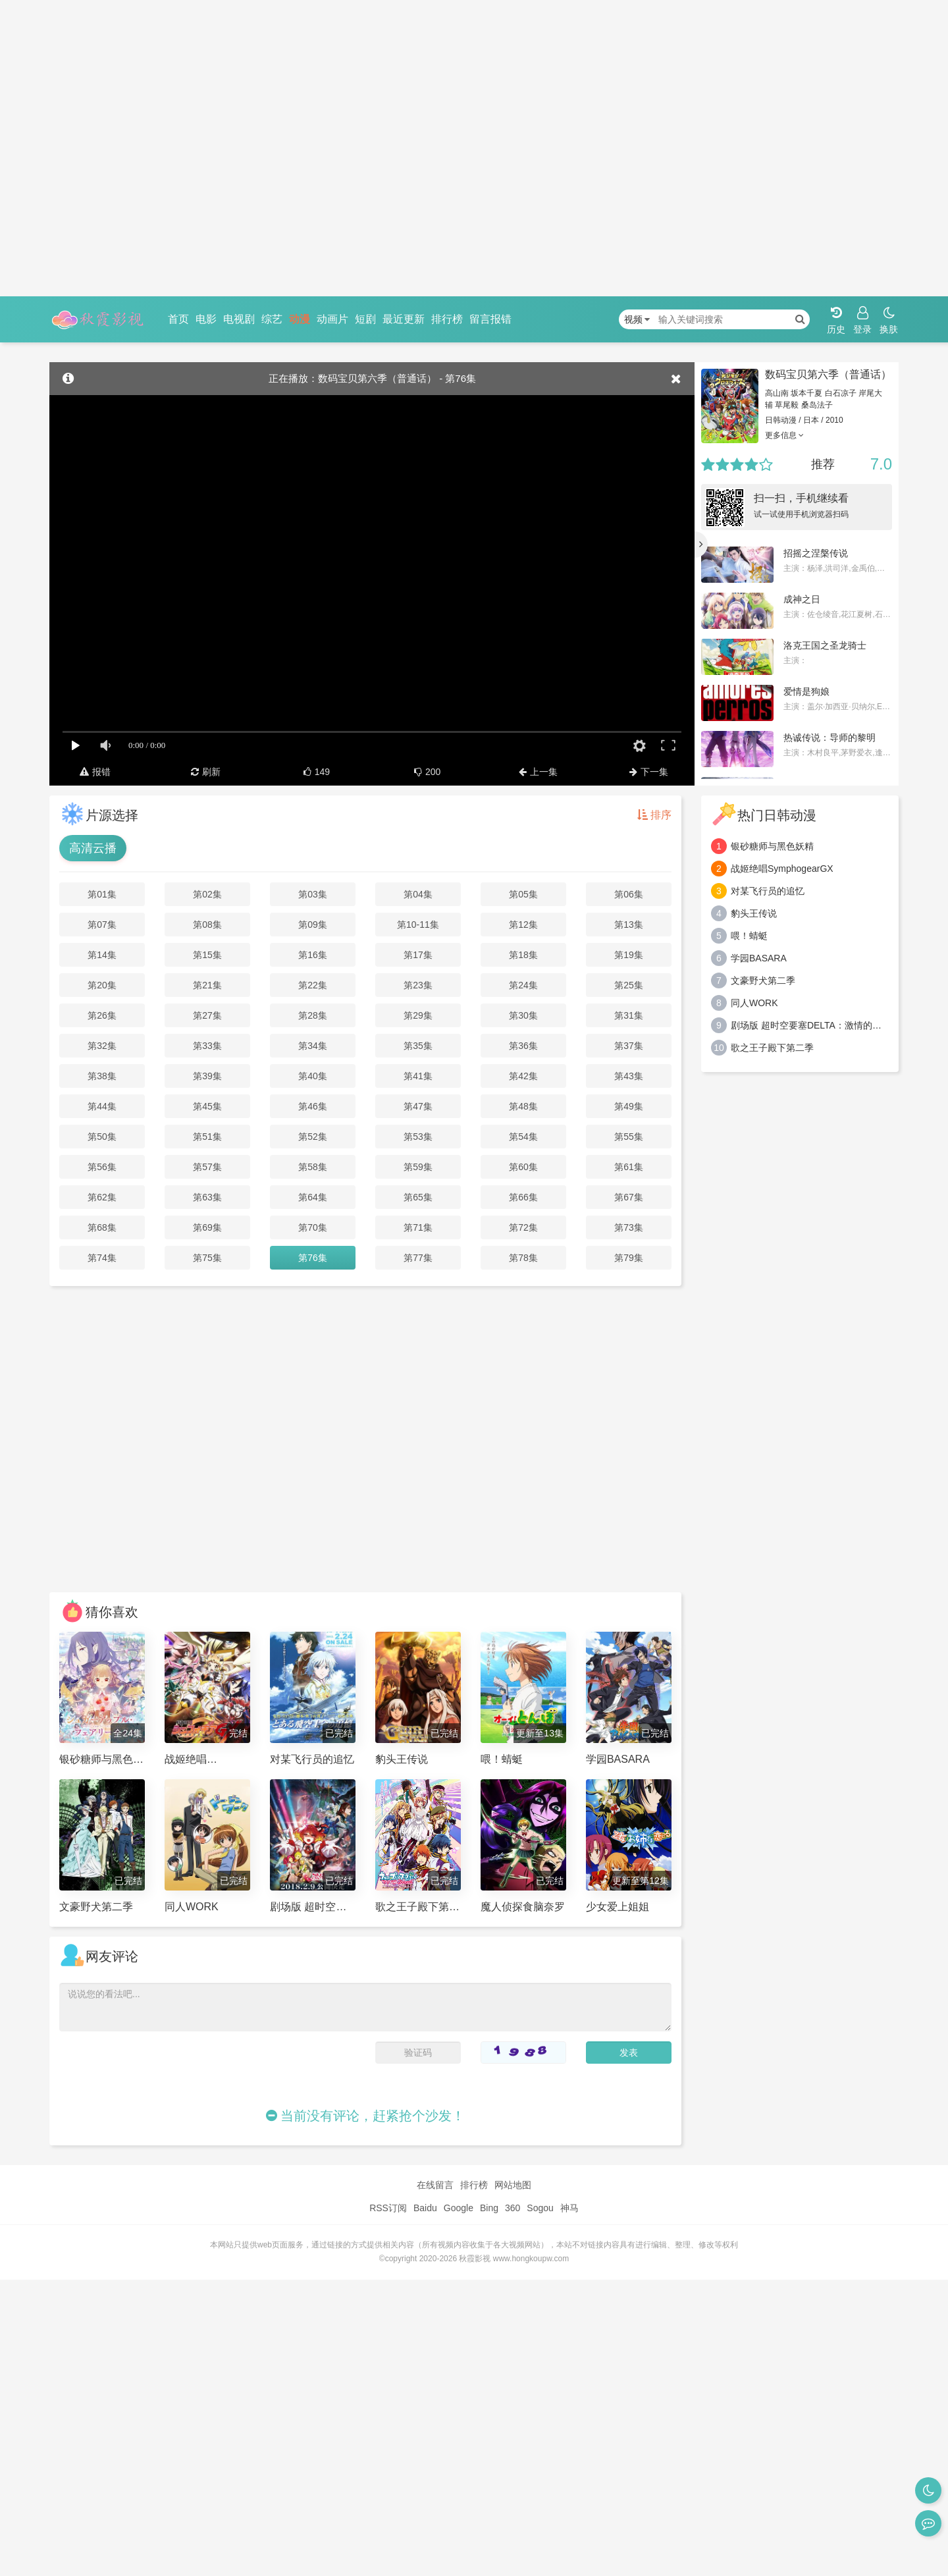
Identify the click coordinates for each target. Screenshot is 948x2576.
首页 (178, 319)
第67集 (628, 1197)
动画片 (332, 319)
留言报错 (490, 319)
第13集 (628, 924)
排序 (654, 814)
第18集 (523, 955)
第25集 (628, 985)
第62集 (102, 1197)
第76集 (312, 1257)
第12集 (523, 924)
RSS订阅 (388, 2208)
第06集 (628, 894)
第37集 (628, 1045)
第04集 (418, 894)
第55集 (628, 1136)
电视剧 (239, 319)
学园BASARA (759, 958)
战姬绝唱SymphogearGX (782, 868)
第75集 (207, 1257)
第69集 (207, 1227)
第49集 (628, 1106)
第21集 (207, 985)
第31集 (628, 1015)
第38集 (102, 1076)
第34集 (312, 1045)
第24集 (523, 985)
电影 (206, 319)
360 (512, 2208)
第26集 (102, 1015)
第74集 (102, 1257)
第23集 (418, 985)
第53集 (418, 1136)
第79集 (628, 1257)
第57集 (207, 1167)
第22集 (312, 985)
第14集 (102, 955)
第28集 (312, 1015)
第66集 (523, 1197)
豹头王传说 (754, 913)
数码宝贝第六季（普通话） (828, 374)
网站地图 (512, 2185)
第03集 (312, 894)
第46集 (312, 1106)
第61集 (628, 1167)
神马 (569, 2208)
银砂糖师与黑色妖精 (772, 846)
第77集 (418, 1257)
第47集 (418, 1106)
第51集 (207, 1136)
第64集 (312, 1197)
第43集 (628, 1076)
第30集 (523, 1015)
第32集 (102, 1045)
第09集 (312, 924)
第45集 (207, 1106)
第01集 (102, 894)
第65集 (418, 1197)
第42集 (523, 1076)
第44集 (102, 1106)
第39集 (207, 1076)
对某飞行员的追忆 (767, 891)
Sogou (540, 2208)
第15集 (207, 955)
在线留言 (435, 2185)
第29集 (418, 1015)
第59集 (418, 1167)
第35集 (418, 1045)
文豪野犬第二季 (763, 980)
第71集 (418, 1227)
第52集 (312, 1136)
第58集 (312, 1167)
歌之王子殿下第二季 (772, 1047)
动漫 (299, 319)
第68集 (102, 1227)
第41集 (418, 1076)
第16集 (312, 955)
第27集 (207, 1015)
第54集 (523, 1136)
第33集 (207, 1045)
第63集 (207, 1197)
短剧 (365, 319)
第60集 (523, 1167)
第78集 (523, 1257)
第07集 (102, 924)
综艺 (271, 319)
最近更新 (403, 319)
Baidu (425, 2208)
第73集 (628, 1227)
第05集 (523, 894)
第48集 (523, 1106)
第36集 (523, 1045)
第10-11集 (418, 924)
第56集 (102, 1167)
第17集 (418, 955)
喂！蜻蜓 (749, 935)
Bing (489, 2208)
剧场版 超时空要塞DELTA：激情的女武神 (810, 1025)
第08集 (207, 924)
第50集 (102, 1136)
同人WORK (754, 1003)
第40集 (312, 1076)
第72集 (523, 1227)
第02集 (207, 894)
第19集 (628, 955)
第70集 (312, 1227)
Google (458, 2208)
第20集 (102, 985)
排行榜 (447, 319)
